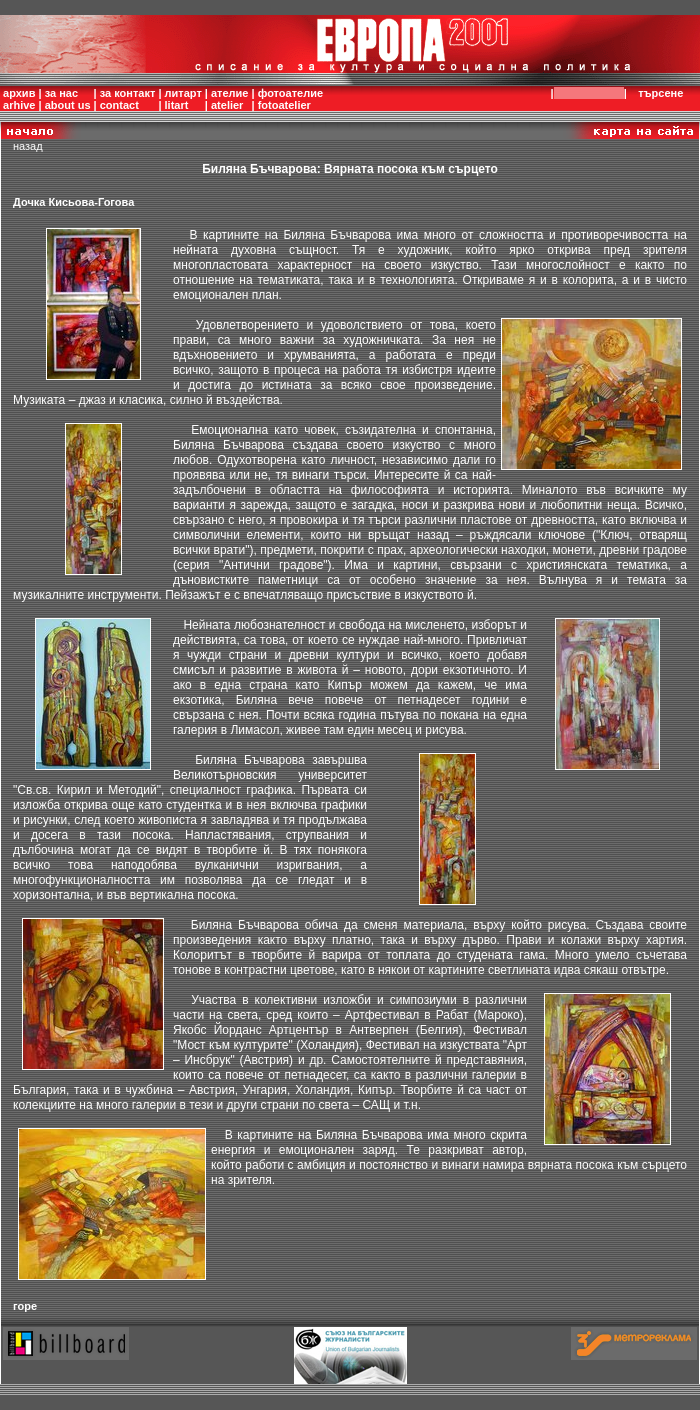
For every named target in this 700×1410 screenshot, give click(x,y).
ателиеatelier (230, 99)
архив (19, 93)
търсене (664, 93)
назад (28, 146)
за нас (61, 93)
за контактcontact (128, 99)
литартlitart (183, 99)
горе (25, 1306)
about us (68, 105)
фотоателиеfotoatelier (290, 99)
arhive (19, 105)
